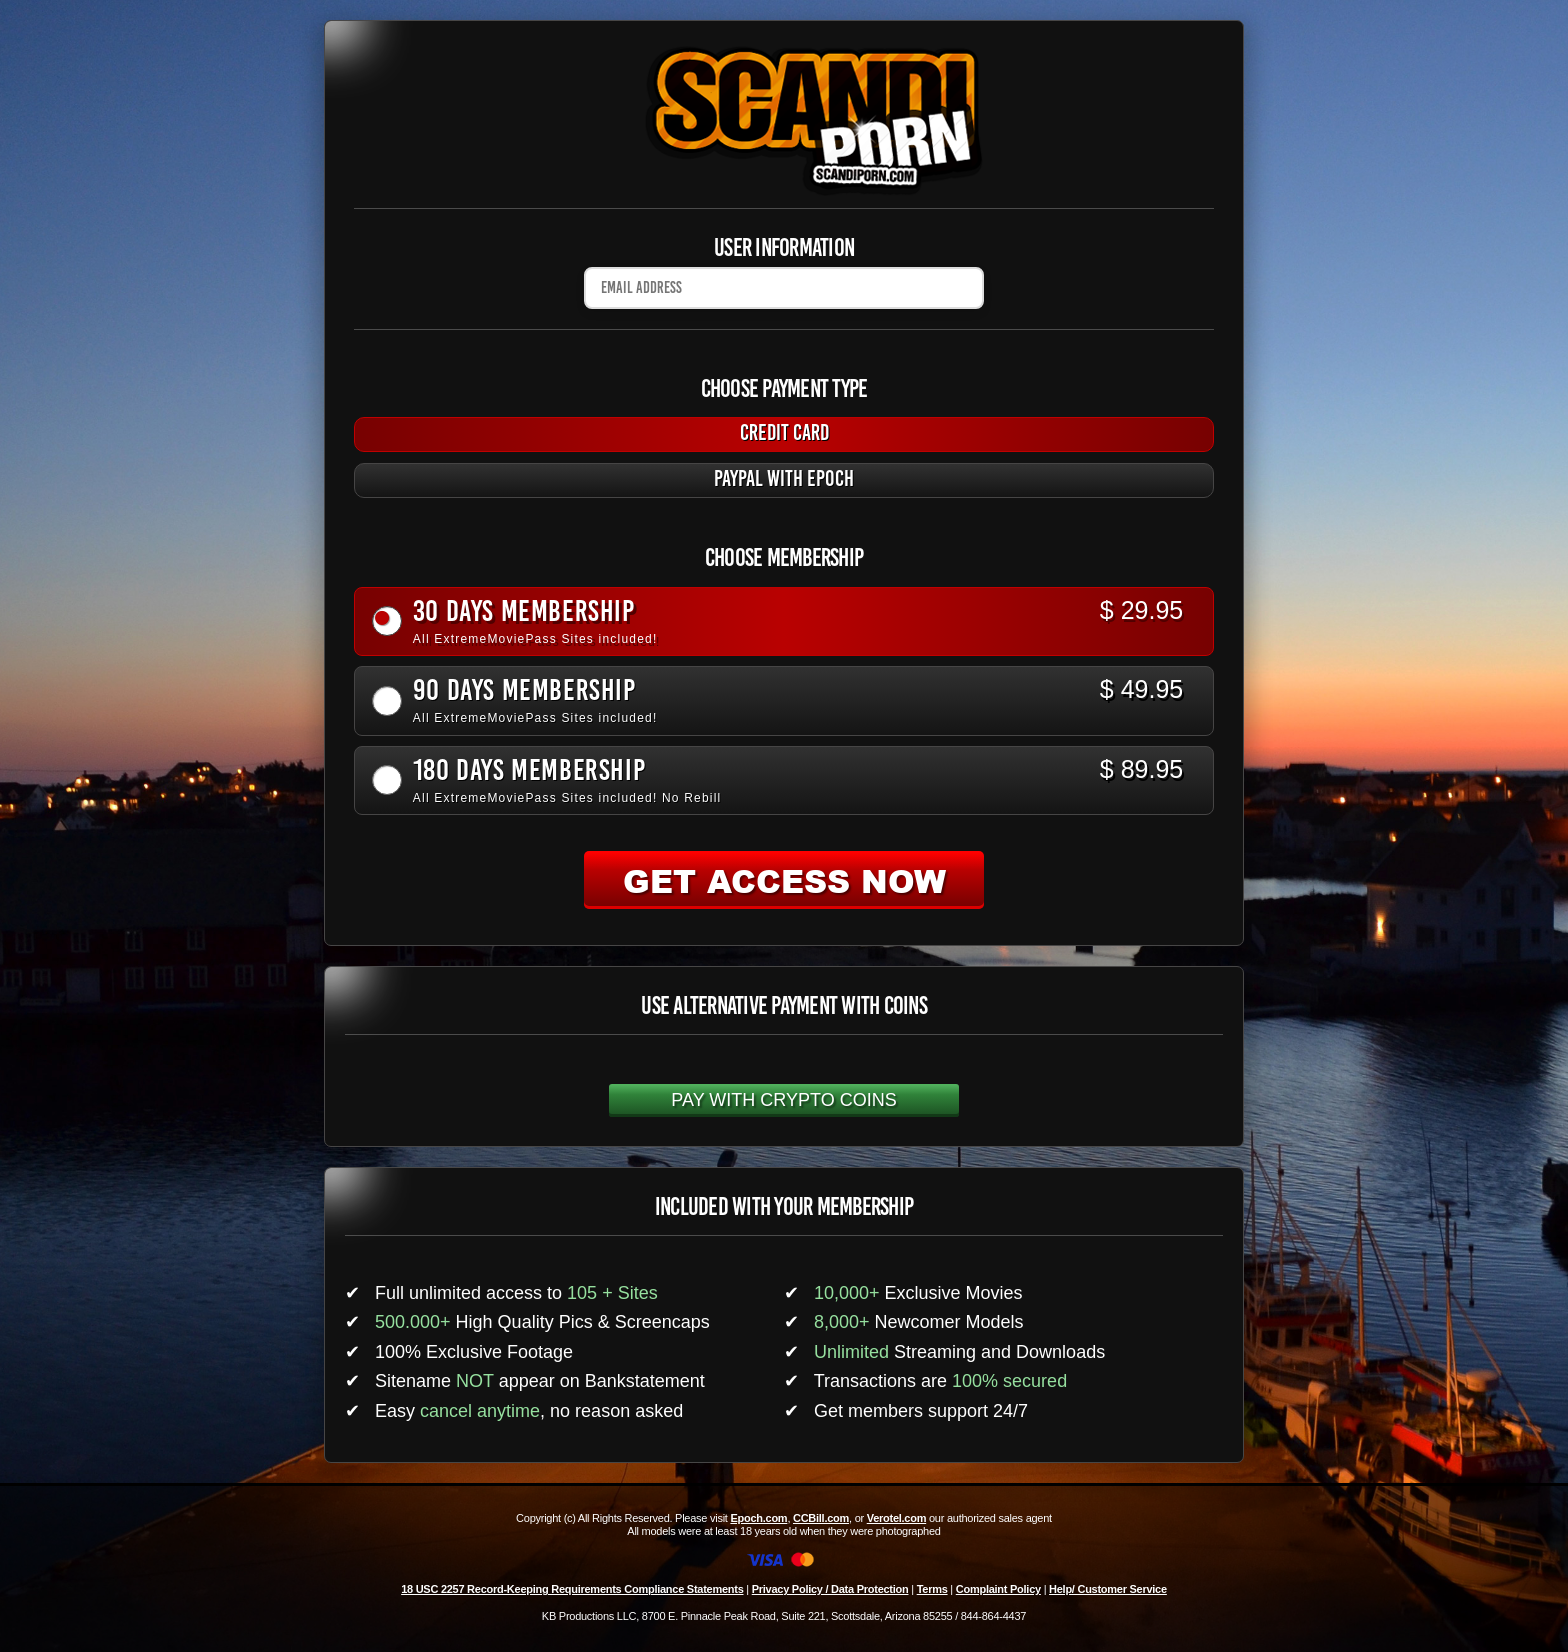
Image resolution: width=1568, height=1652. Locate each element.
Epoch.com (758, 1518)
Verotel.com (897, 1518)
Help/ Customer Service (1108, 1589)
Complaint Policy (998, 1589)
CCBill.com (821, 1518)
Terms (932, 1589)
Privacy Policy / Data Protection (830, 1589)
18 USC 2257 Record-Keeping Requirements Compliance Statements (572, 1589)
